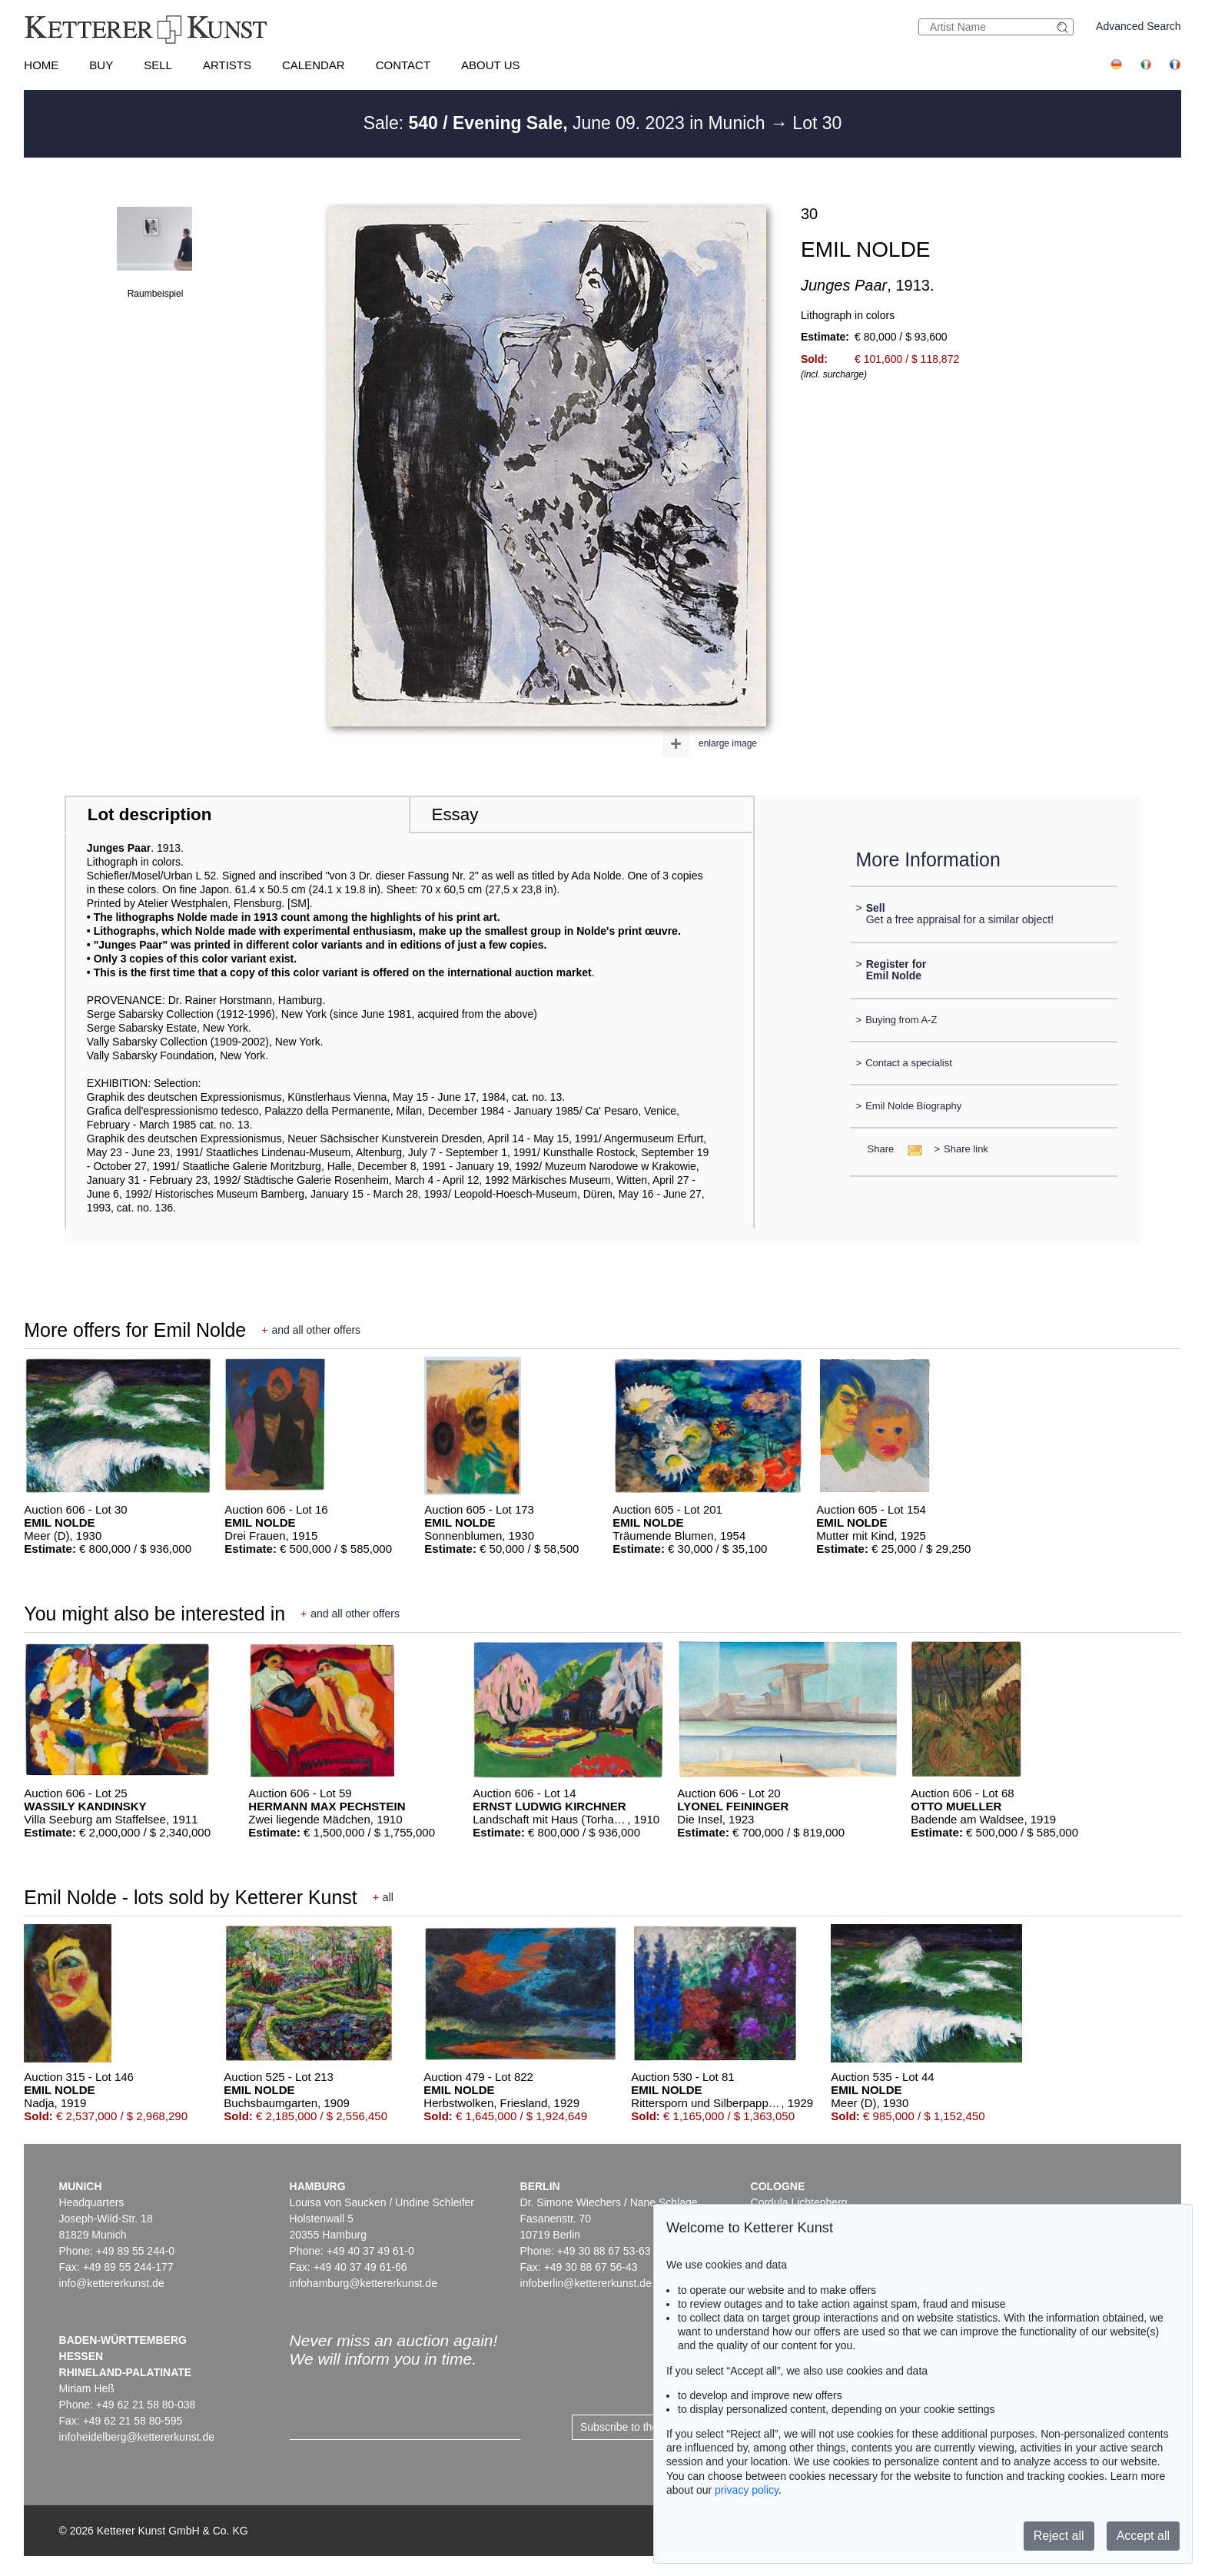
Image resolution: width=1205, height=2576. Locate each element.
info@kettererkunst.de (111, 2283)
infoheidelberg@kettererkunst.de (137, 2437)
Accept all (1143, 2535)
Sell (158, 64)
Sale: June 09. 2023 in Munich (566, 123)
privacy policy (746, 2490)
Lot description (150, 814)
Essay (454, 814)
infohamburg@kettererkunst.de (363, 2283)
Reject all (1059, 2535)
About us (490, 64)
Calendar (313, 64)
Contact (403, 64)
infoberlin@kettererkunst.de (586, 2283)
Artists (227, 64)
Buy (101, 64)
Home (41, 64)
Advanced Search (1138, 26)
